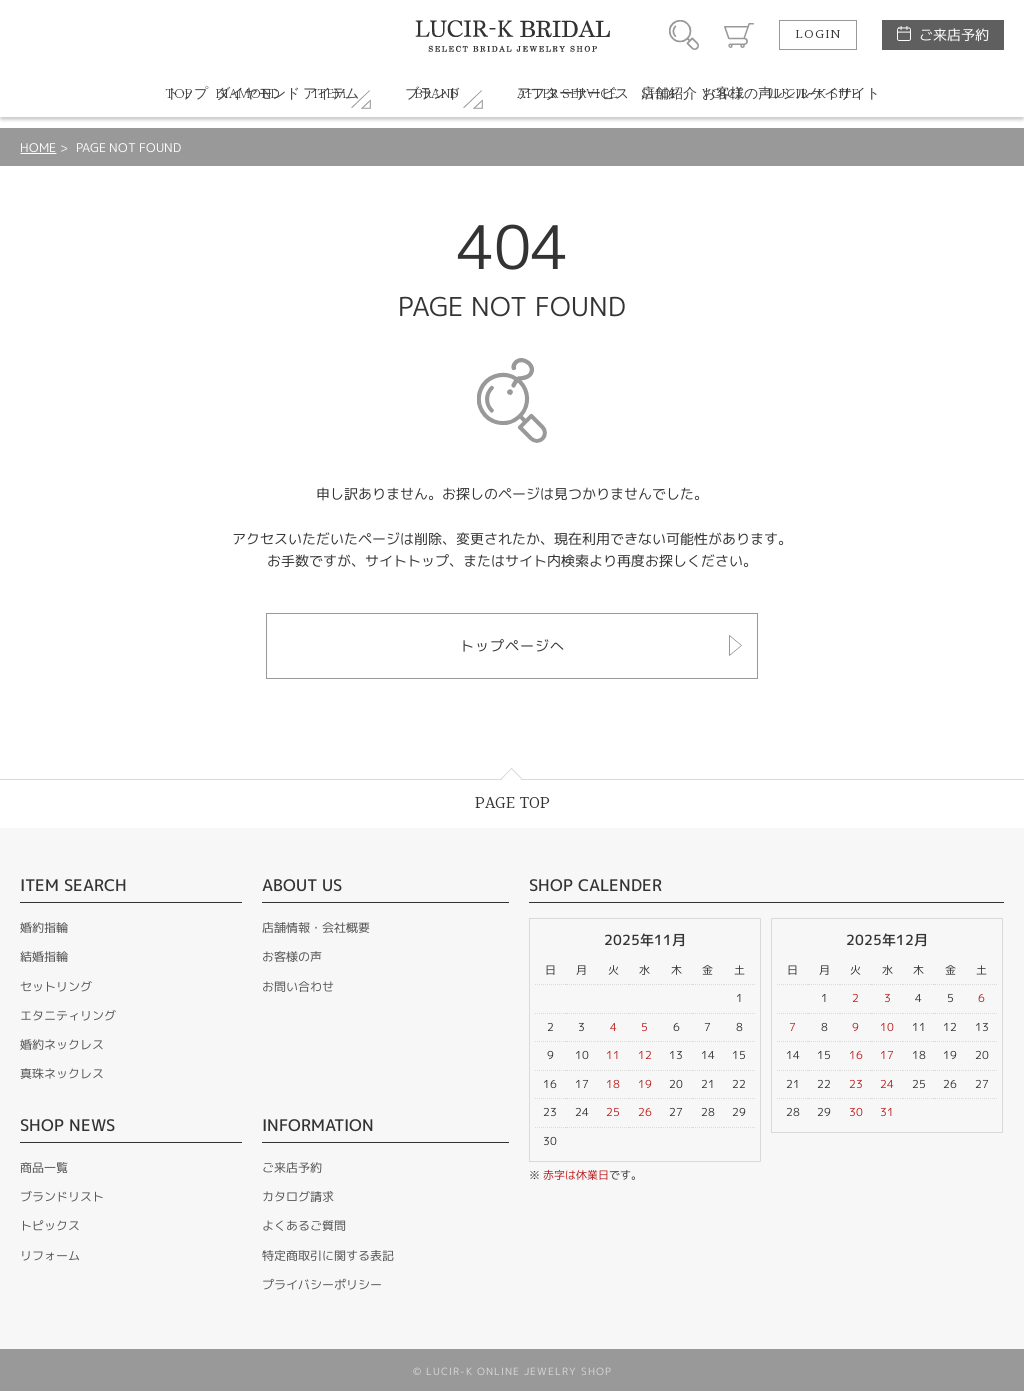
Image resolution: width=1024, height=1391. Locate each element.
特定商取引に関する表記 (328, 1255)
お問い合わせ (298, 986)
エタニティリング (68, 1015)
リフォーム (50, 1255)
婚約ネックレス (62, 1044)
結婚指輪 (44, 956)
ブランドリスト (62, 1196)
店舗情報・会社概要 (316, 927)
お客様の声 (292, 956)
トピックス (50, 1225)
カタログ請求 (298, 1196)
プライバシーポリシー (322, 1284)
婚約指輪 (44, 927)
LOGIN (818, 35)
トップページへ (512, 645)
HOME (38, 147)
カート (739, 35)
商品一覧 (44, 1167)
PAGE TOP (512, 803)
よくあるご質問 (304, 1225)
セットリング (56, 986)
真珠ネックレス (62, 1073)
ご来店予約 (954, 34)
